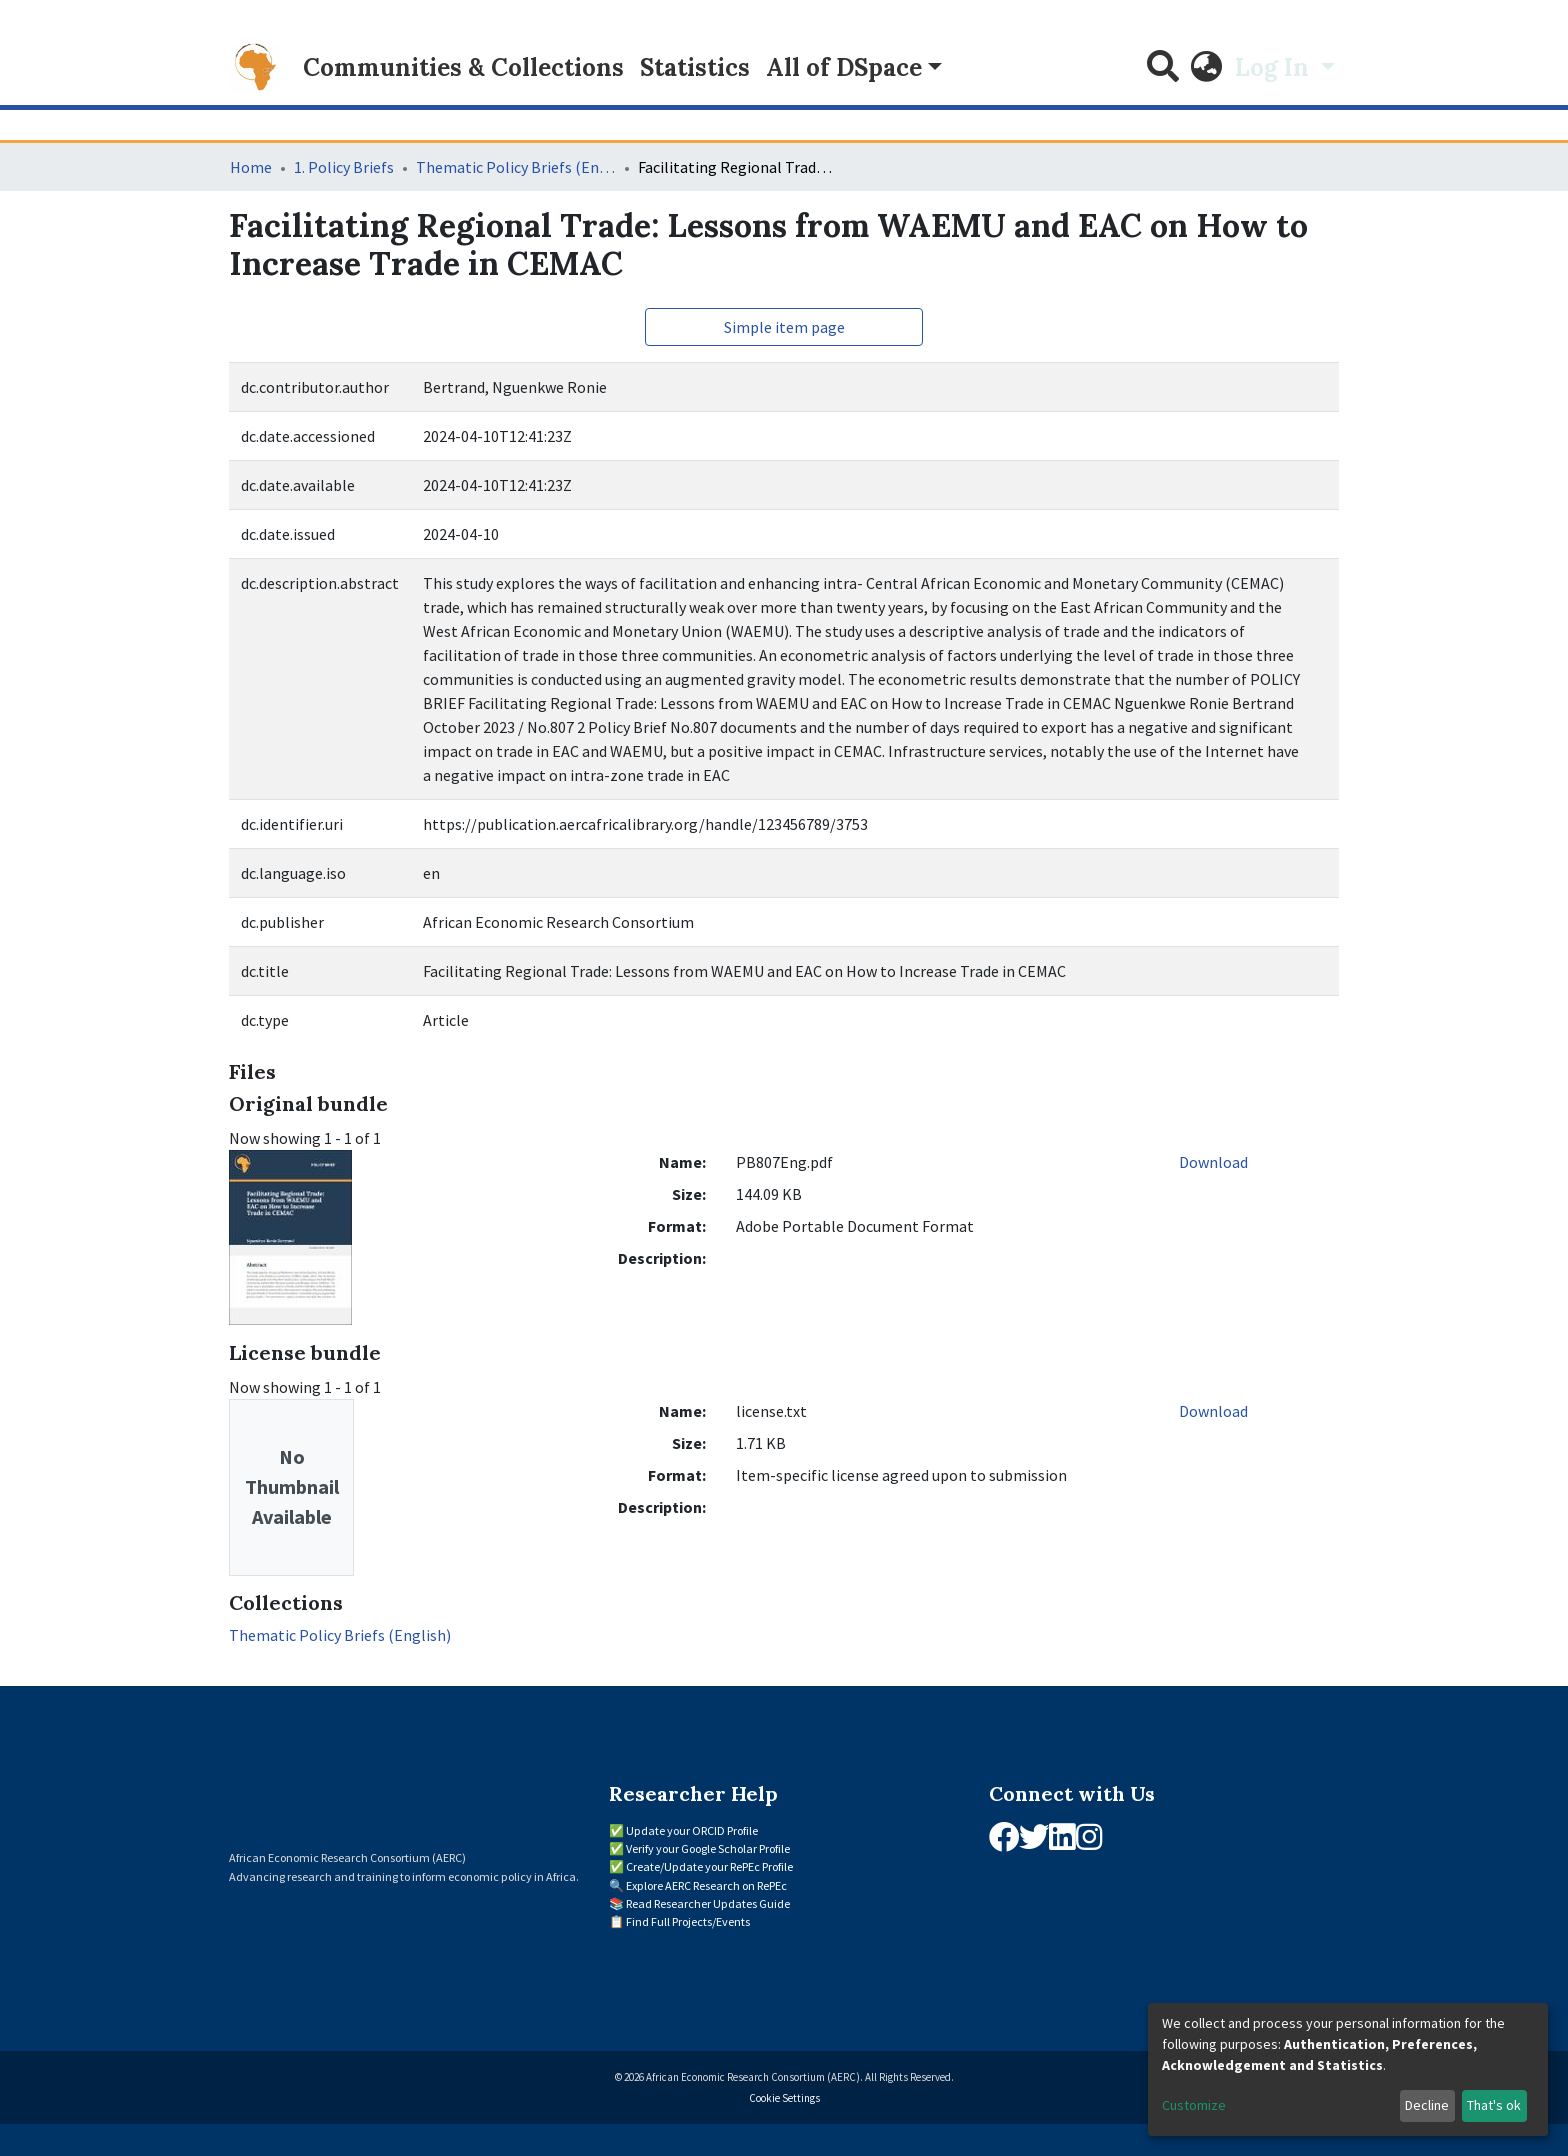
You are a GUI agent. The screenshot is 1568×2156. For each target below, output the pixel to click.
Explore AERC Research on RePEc (706, 1885)
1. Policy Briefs (344, 167)
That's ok (1494, 2105)
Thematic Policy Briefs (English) (516, 167)
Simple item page (784, 327)
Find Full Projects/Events (688, 1921)
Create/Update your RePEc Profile (709, 1866)
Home (251, 167)
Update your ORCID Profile (692, 1830)
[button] (1207, 68)
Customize (1194, 2105)
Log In (1275, 67)
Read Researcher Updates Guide (708, 1903)
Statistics (695, 67)
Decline (1427, 2105)
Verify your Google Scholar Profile (708, 1848)
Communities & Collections (463, 67)
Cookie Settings (784, 2098)
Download (1213, 1162)
